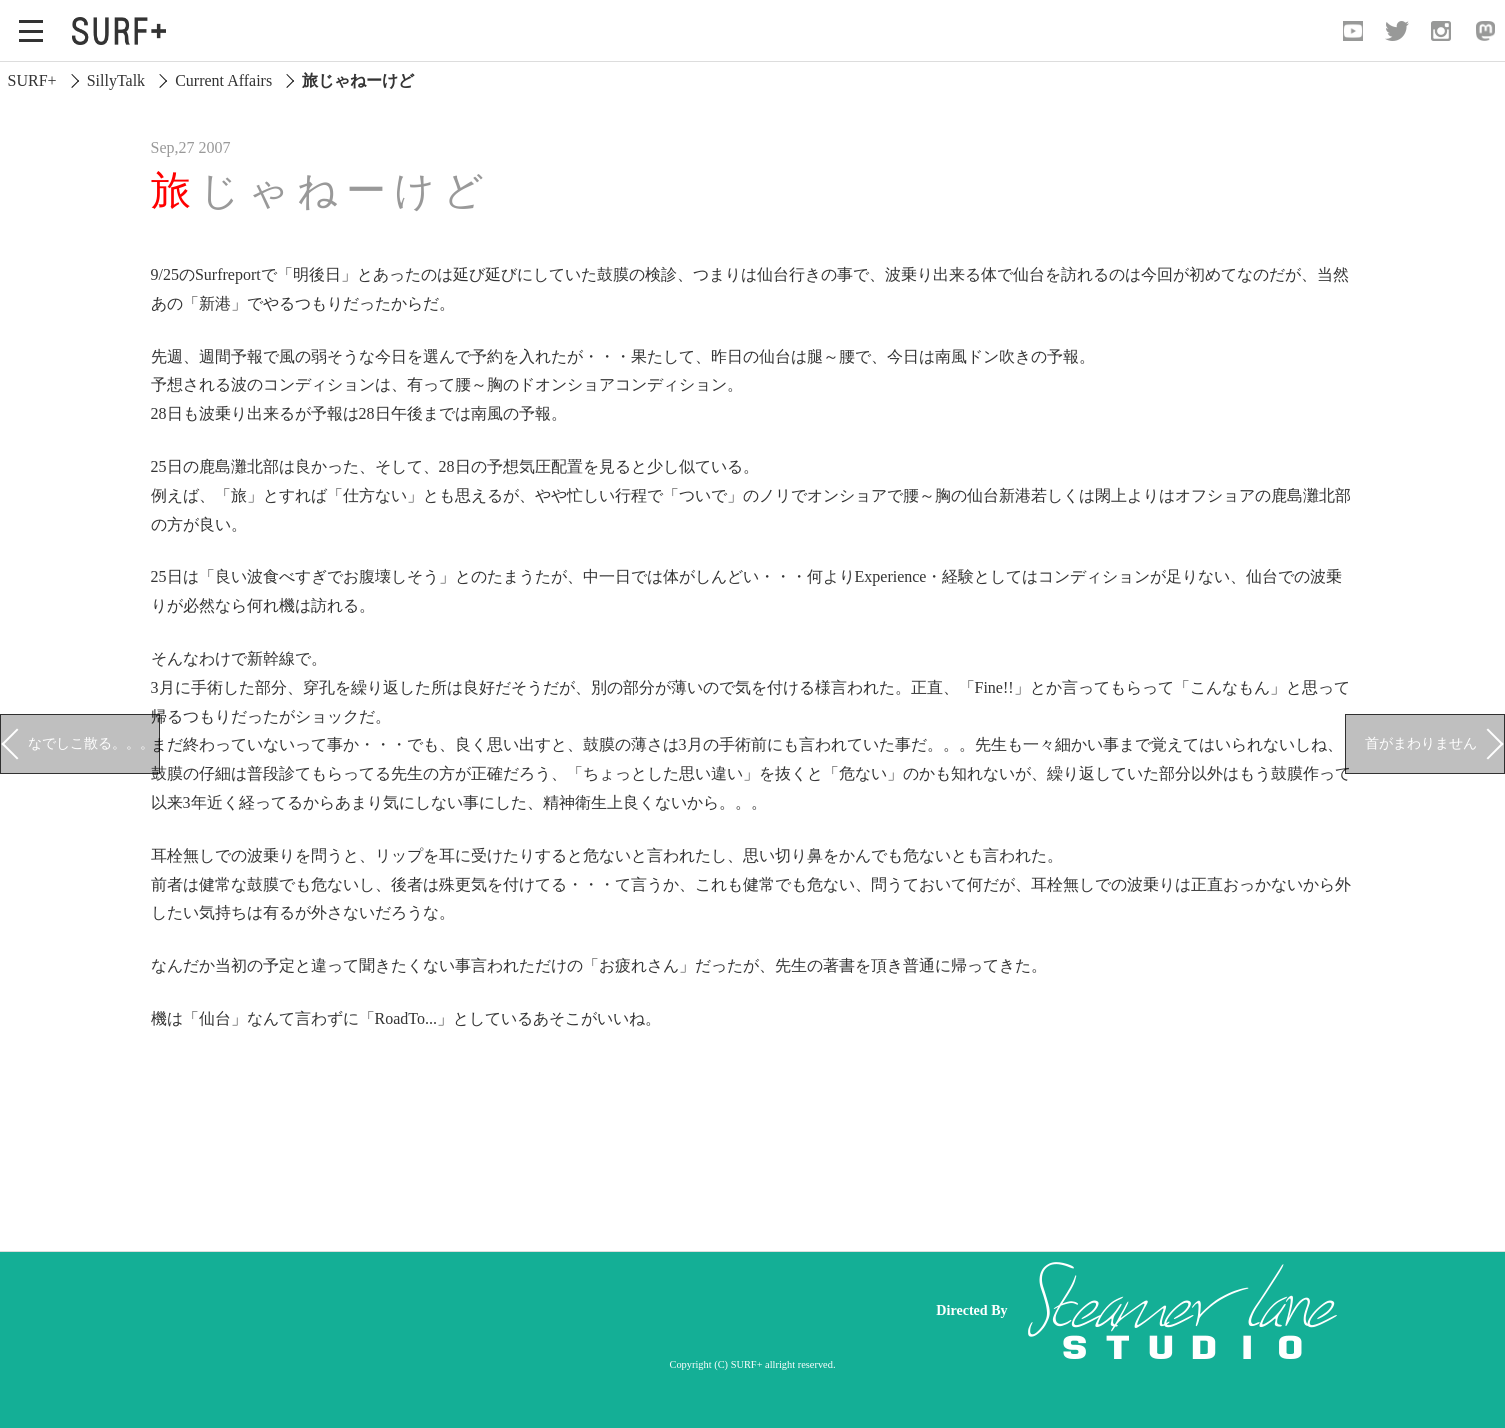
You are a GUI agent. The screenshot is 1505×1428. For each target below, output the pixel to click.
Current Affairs (223, 80)
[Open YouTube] (1353, 31)
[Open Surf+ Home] (124, 31)
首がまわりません (1421, 743)
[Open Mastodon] (1485, 31)
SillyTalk (116, 80)
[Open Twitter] (1397, 31)
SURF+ (32, 80)
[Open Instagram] (1441, 31)
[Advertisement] (532, 1310)
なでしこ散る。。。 (91, 743)
